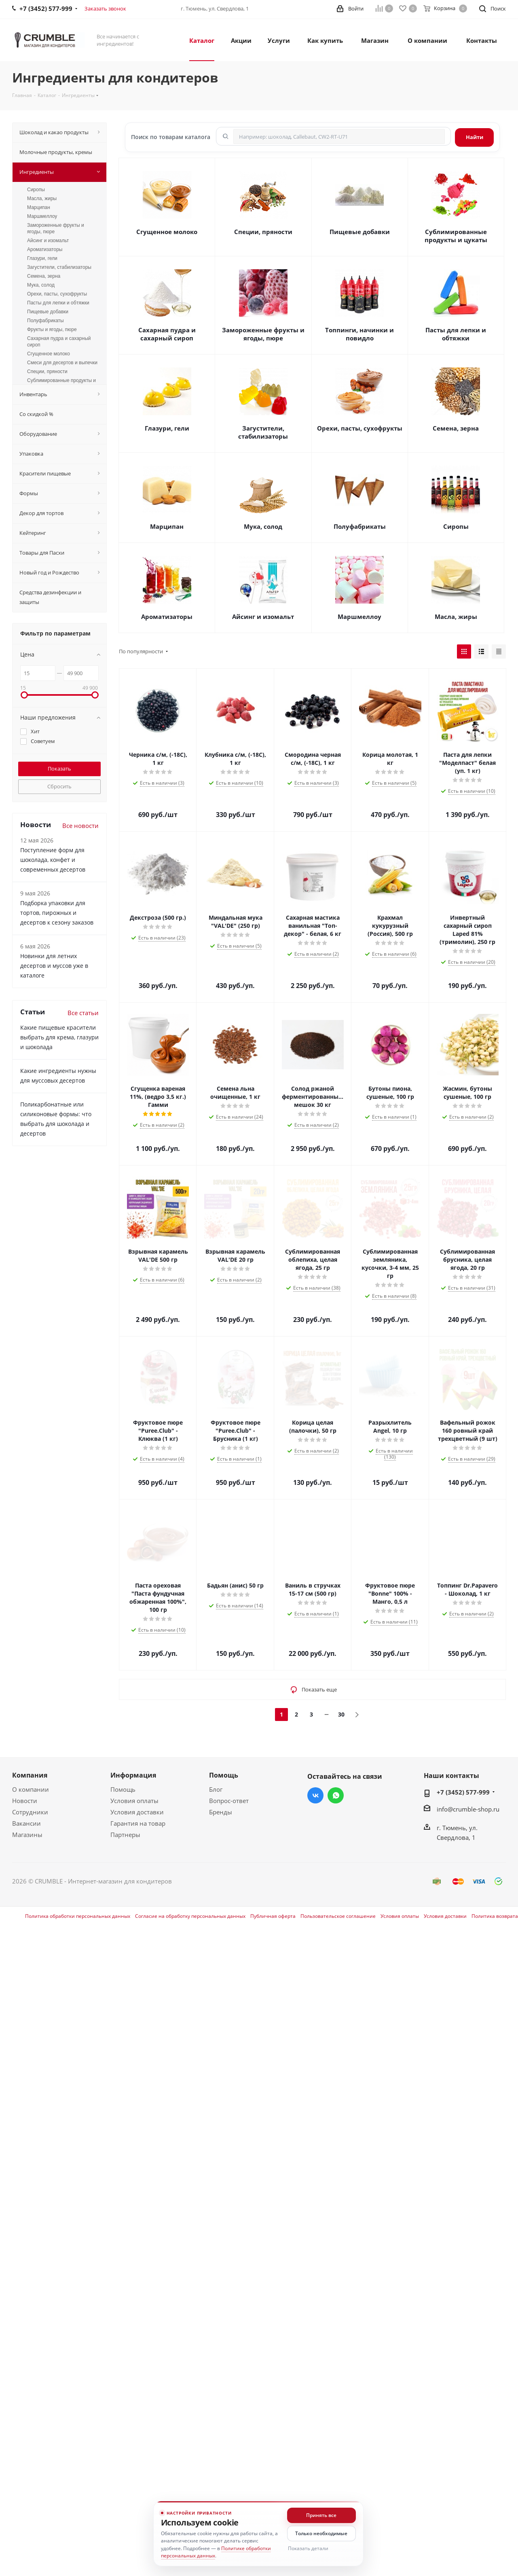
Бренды (220, 1812)
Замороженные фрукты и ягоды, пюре (263, 334)
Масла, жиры (456, 616)
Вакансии (26, 1823)
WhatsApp (336, 1795)
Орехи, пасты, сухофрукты (359, 428)
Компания (29, 1775)
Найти (474, 137)
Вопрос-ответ (229, 1801)
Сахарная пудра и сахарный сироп (167, 334)
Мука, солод (263, 526)
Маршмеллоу (359, 616)
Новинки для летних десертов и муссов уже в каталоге (54, 965)
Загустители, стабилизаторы (263, 432)
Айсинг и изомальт (263, 616)
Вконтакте (315, 1795)
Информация (133, 1775)
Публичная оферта (273, 1916)
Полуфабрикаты (360, 526)
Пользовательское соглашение (338, 1916)
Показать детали (308, 2548)
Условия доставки (137, 1812)
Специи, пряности (263, 232)
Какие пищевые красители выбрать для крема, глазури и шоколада (59, 1037)
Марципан (167, 526)
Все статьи (83, 1013)
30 (341, 1714)
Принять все (321, 2515)
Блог (215, 1789)
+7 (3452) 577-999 (463, 1792)
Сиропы (456, 526)
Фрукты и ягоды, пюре (52, 329)
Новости (24, 1801)
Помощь (122, 1789)
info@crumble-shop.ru (468, 1809)
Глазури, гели (167, 428)
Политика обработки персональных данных (77, 1916)
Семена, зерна (456, 428)
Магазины (27, 1835)
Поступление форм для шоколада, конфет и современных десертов (52, 859)
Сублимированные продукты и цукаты (456, 236)
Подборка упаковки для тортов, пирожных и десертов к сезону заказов (56, 912)
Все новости (80, 825)
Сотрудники (30, 1812)
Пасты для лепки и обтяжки (455, 334)
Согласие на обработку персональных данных (190, 1916)
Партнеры (125, 1835)
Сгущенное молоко (166, 232)
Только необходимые (321, 2533)
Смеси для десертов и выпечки (62, 362)
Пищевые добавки (360, 232)
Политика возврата (494, 1916)
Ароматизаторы (166, 616)
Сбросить (59, 786)
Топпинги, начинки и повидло (359, 334)
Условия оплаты (134, 1801)
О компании (30, 1789)
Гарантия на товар (137, 1823)
